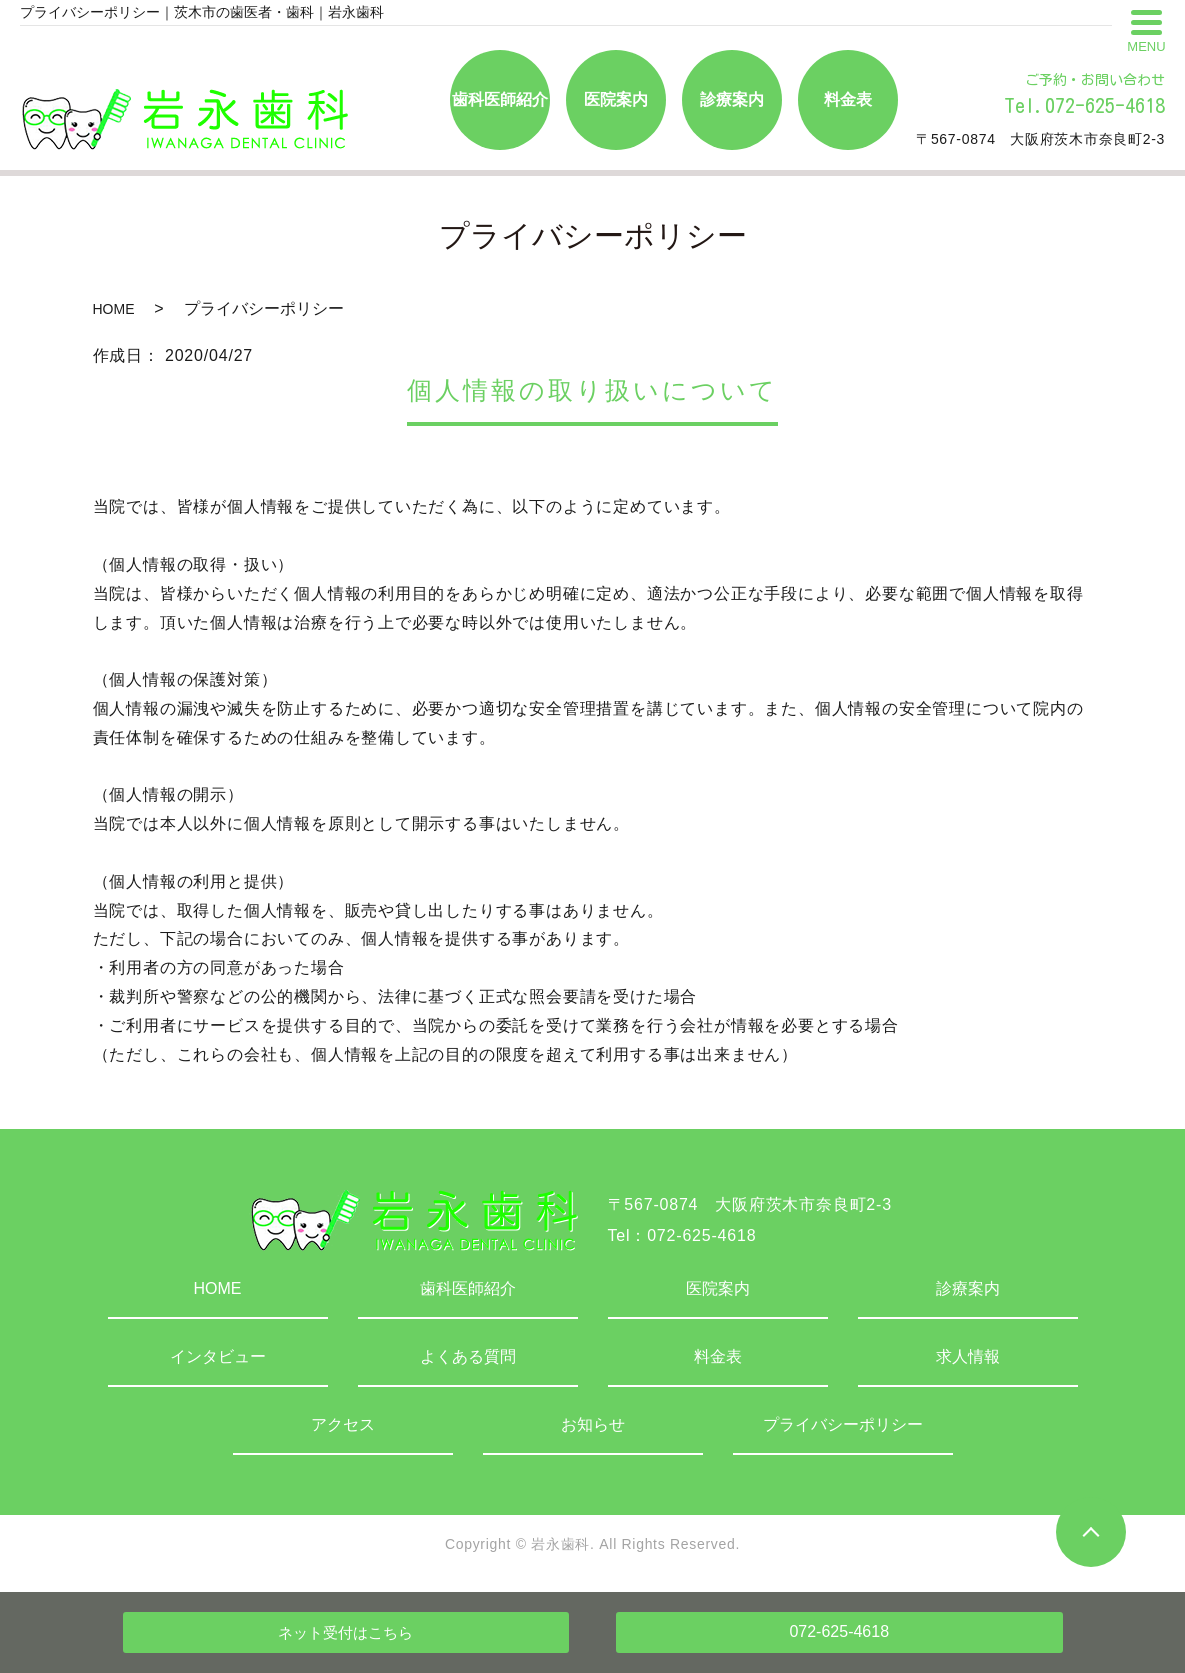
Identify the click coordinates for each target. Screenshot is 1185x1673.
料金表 (718, 1356)
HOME (114, 309)
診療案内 (968, 1288)
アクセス (343, 1424)
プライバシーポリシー (843, 1424)
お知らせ (593, 1424)
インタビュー (218, 1356)
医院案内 (718, 1288)
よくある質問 (468, 1356)
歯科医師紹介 (468, 1288)
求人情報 (968, 1356)
